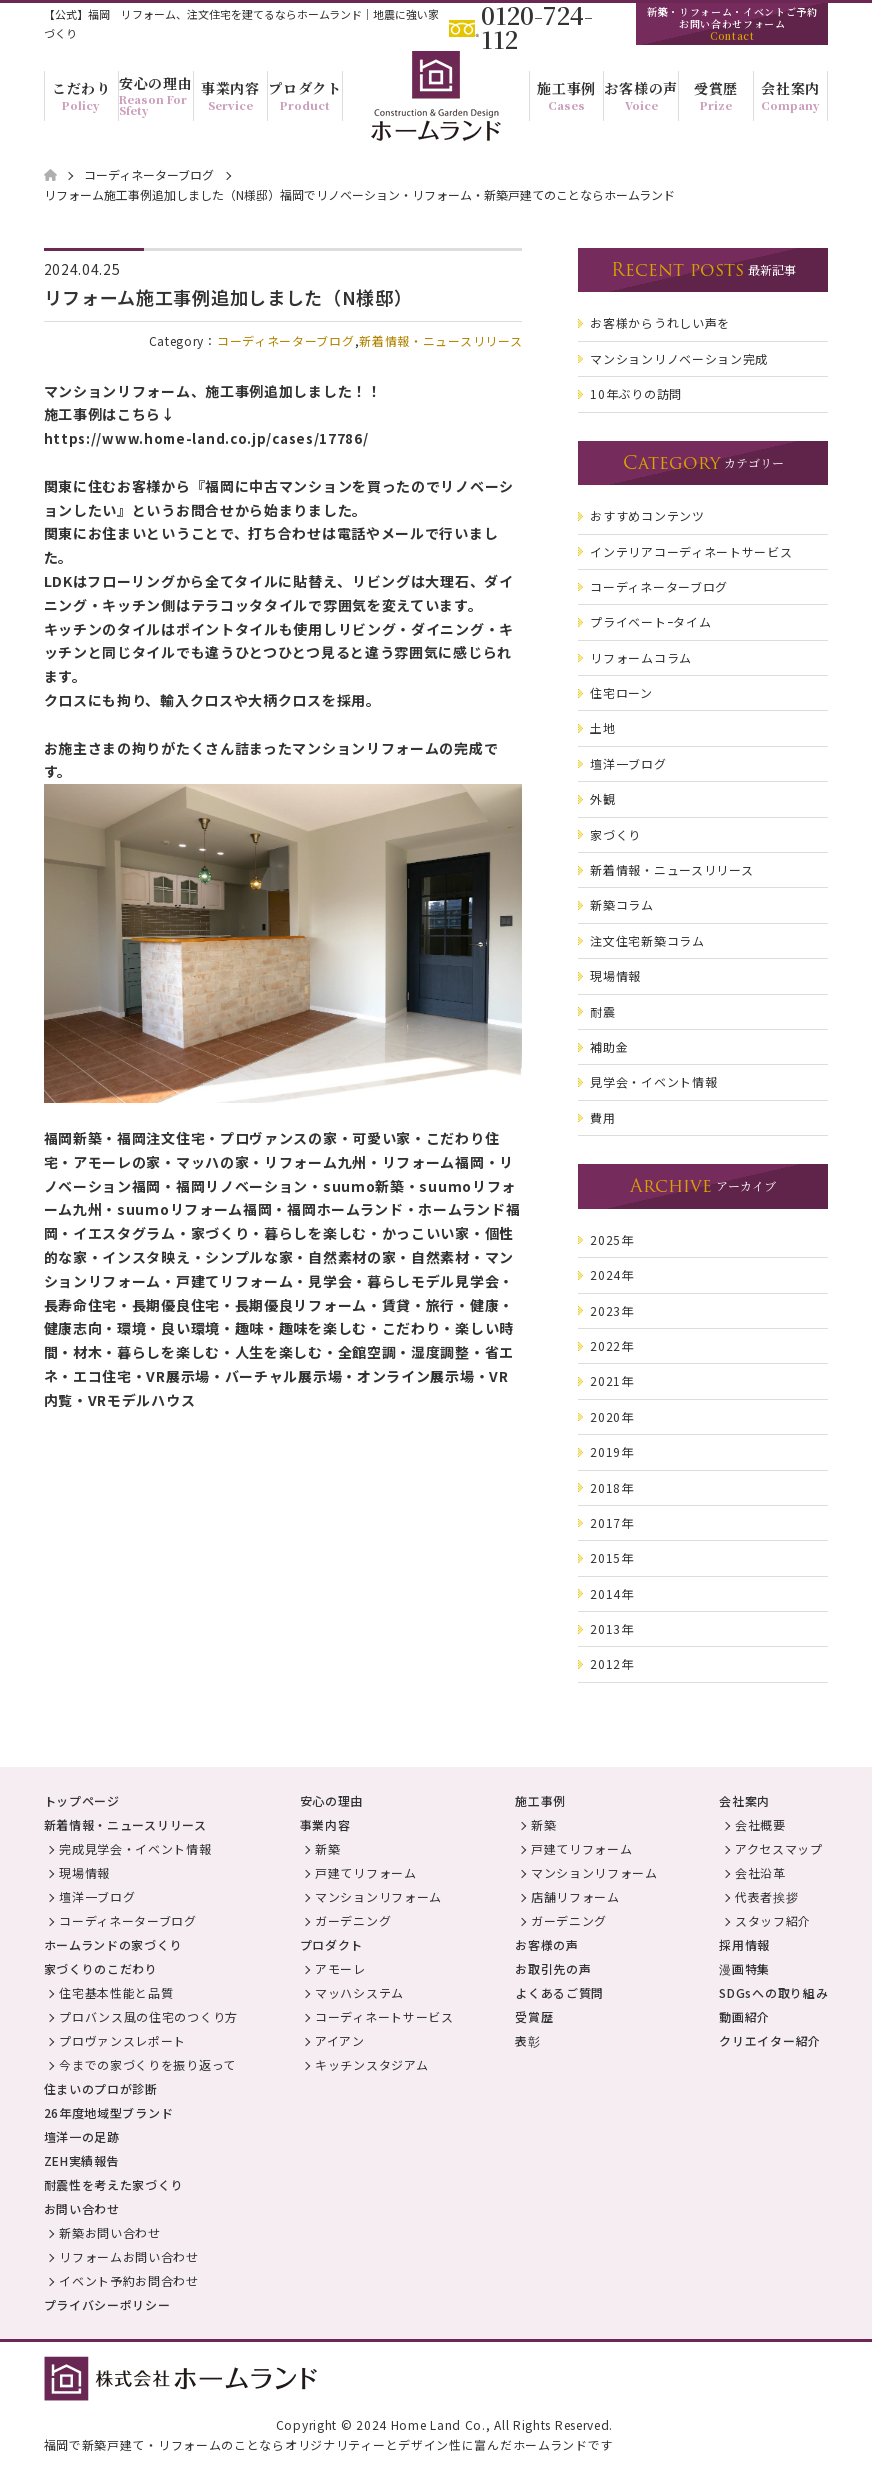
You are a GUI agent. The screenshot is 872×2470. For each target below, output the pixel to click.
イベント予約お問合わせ (129, 2280)
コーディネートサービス (384, 2016)
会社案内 (744, 1800)
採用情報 (744, 1944)
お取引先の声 (553, 1968)
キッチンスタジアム (371, 2064)
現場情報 (84, 1872)
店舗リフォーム (575, 1896)
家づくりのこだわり (101, 1968)
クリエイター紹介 (770, 2040)
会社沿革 (760, 1872)
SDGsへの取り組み (773, 1992)
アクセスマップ (779, 1848)
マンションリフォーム (378, 1896)
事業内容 (325, 1824)
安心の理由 (332, 1800)
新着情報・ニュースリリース (440, 340)
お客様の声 (547, 1944)
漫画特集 (744, 1968)
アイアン (340, 2040)
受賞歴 (534, 2016)
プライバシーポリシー (107, 2304)
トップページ (82, 1800)
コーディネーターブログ (286, 340)
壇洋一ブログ (97, 1896)
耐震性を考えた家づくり (114, 2184)
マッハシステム (359, 1992)
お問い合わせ (82, 2208)
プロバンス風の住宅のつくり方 (148, 2016)
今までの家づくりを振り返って (147, 2064)
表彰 (527, 2040)
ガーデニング (353, 1920)
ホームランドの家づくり (113, 1944)
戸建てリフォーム (366, 1872)
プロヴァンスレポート (122, 2040)
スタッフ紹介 (773, 1920)
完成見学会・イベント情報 (135, 1848)
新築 (327, 1848)
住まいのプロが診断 (101, 2088)
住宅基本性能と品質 (116, 1992)
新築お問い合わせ (110, 2232)
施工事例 (540, 1800)
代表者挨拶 (767, 1896)
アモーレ (340, 1968)
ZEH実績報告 (82, 2160)
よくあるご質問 (559, 1992)
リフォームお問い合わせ (129, 2256)
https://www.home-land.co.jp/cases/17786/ (206, 438)
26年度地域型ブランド (109, 2112)
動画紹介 (744, 2016)
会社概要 (760, 1824)
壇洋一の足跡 (82, 2136)
